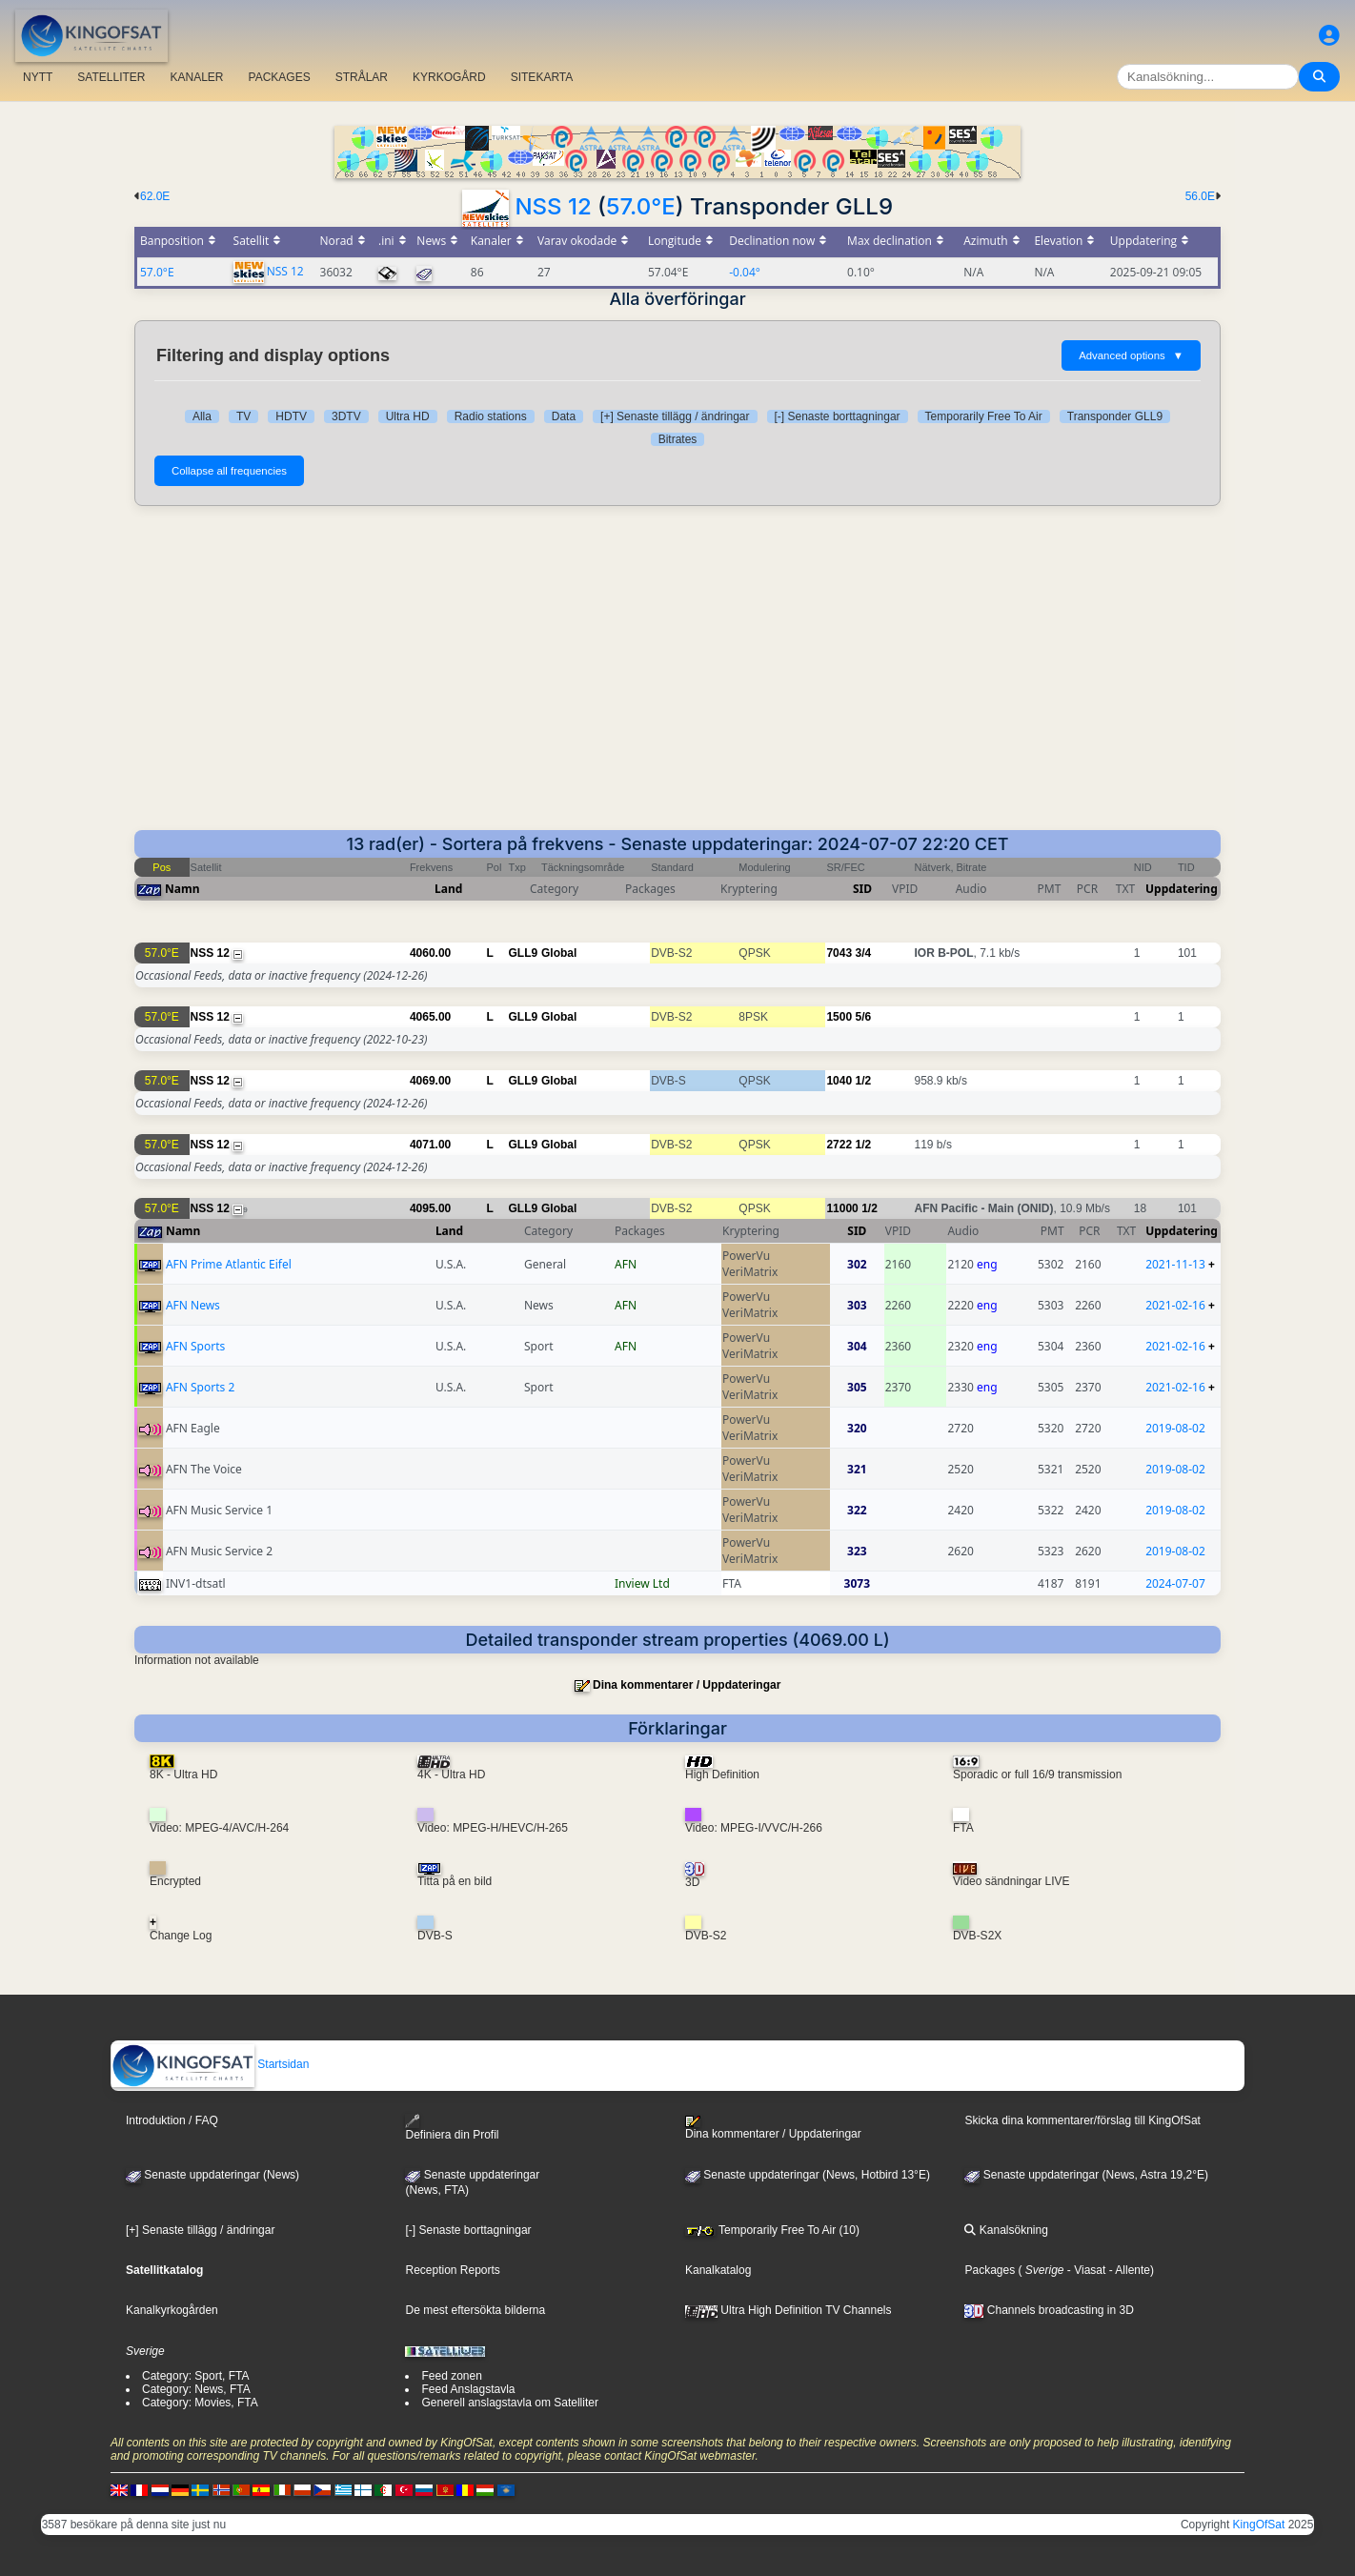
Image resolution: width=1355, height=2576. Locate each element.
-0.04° (744, 272)
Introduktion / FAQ (172, 2120)
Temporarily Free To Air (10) (772, 2230)
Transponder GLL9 (1115, 416)
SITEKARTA (542, 77)
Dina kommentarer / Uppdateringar (686, 1685)
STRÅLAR (361, 77)
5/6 (863, 1017)
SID (862, 889)
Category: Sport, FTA (195, 2376)
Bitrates (678, 439)
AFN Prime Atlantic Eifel (229, 1264)
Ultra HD (408, 416)
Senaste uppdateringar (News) (212, 2174)
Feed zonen (451, 2376)
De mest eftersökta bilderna (475, 2310)
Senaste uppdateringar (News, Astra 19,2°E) (1086, 2174)
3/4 (863, 953)
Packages (989, 2270)
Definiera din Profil (451, 2127)
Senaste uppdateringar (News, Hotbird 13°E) (807, 2174)
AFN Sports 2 (200, 1387)
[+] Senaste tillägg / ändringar (674, 416)
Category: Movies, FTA (200, 2402)
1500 (839, 1017)
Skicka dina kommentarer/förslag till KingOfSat (1082, 2120)
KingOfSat (1259, 2524)
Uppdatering (1181, 889)
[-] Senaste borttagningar (837, 416)
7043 (839, 953)
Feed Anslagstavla (468, 2389)
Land (448, 889)
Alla (202, 416)
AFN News (193, 1305)
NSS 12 (553, 206)
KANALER (196, 77)
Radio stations (491, 416)
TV (243, 416)
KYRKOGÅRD (449, 77)
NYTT (37, 77)
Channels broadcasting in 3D (1048, 2310)
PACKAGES (280, 77)
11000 (842, 1208)
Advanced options (1131, 355)
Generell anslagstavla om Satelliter (509, 2402)
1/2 (863, 1080)
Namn (182, 889)
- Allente (1127, 2270)
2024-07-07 (1175, 1583)
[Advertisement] (677, 668)
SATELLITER (111, 77)
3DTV (346, 416)
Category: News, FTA (196, 2389)
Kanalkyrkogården (172, 2310)
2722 (839, 1144)
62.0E (155, 196)
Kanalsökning (1005, 2230)
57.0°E (641, 206)
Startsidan (210, 2064)
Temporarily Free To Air (983, 416)
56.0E (1200, 196)
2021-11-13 (1175, 1264)
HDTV (291, 416)
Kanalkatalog (718, 2270)
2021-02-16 (1175, 1305)
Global (558, 953)
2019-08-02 (1175, 1428)
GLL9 (523, 953)
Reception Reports (452, 2270)
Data (564, 416)
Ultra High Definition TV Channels (788, 2310)
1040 (839, 1080)
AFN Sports (195, 1346)
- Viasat (1085, 2270)
